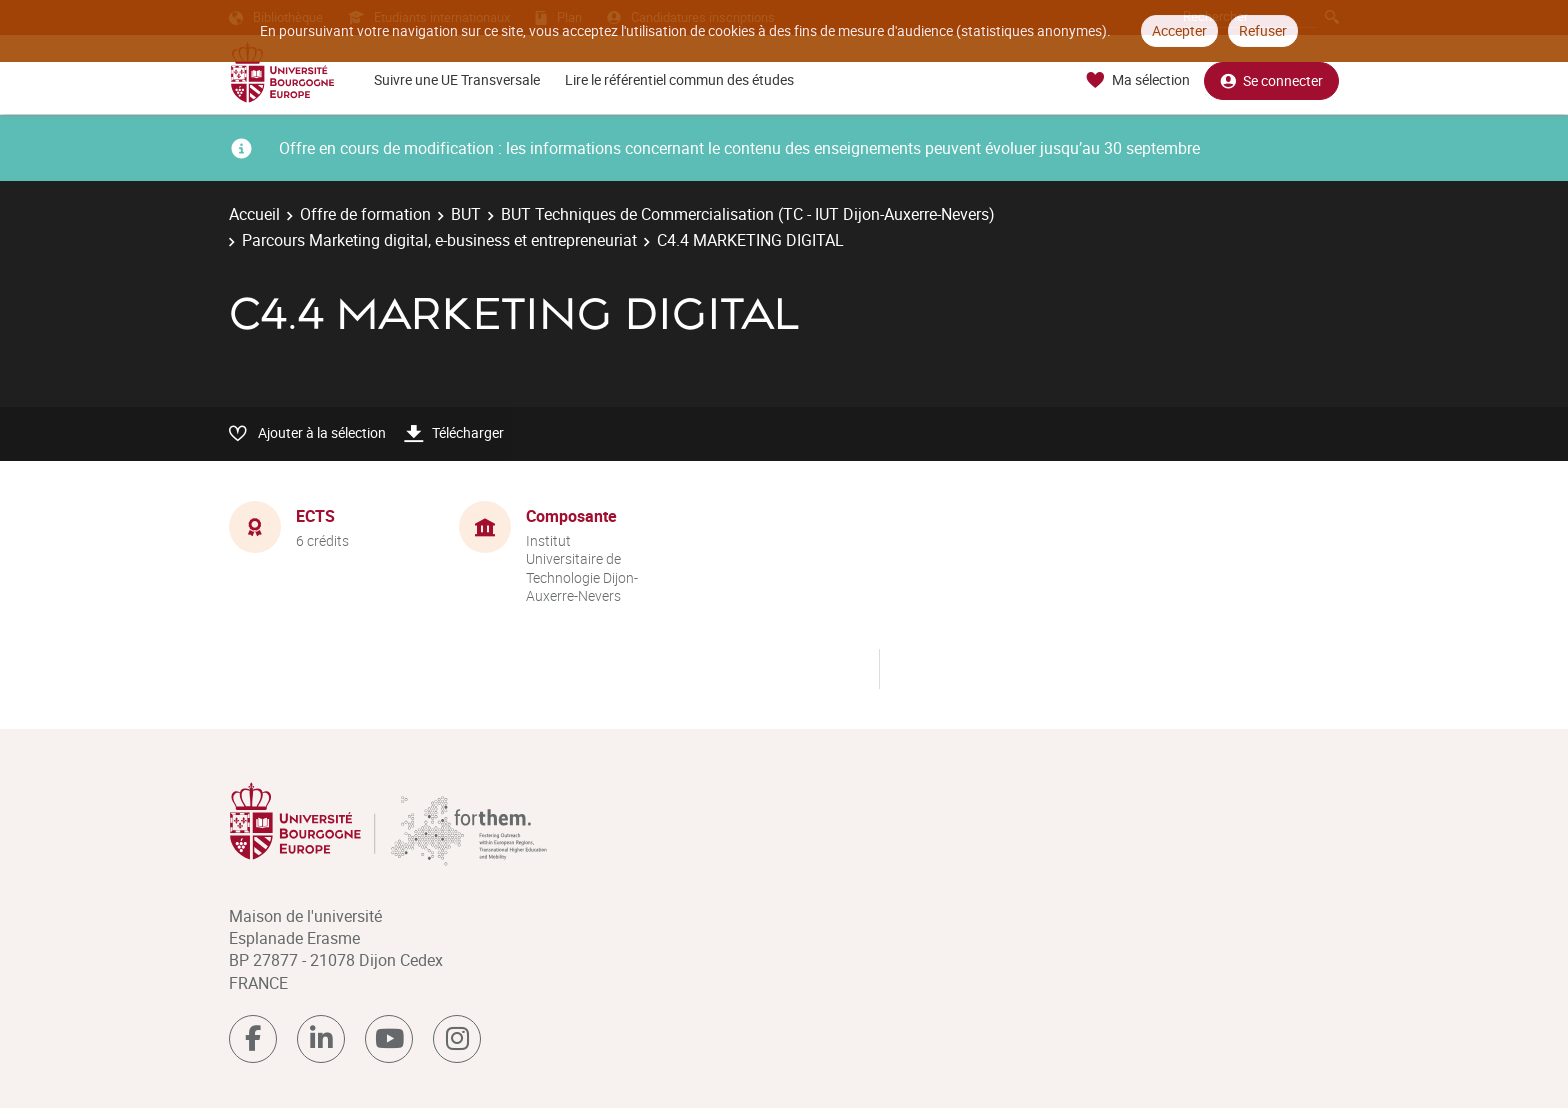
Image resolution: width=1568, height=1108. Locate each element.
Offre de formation (365, 214)
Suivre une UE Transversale (457, 79)
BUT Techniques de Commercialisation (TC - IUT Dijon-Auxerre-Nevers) (748, 214)
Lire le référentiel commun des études (679, 79)
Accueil (254, 214)
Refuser (1263, 30)
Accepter (1179, 30)
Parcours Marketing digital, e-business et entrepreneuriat (439, 240)
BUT (466, 214)
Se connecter (1271, 80)
